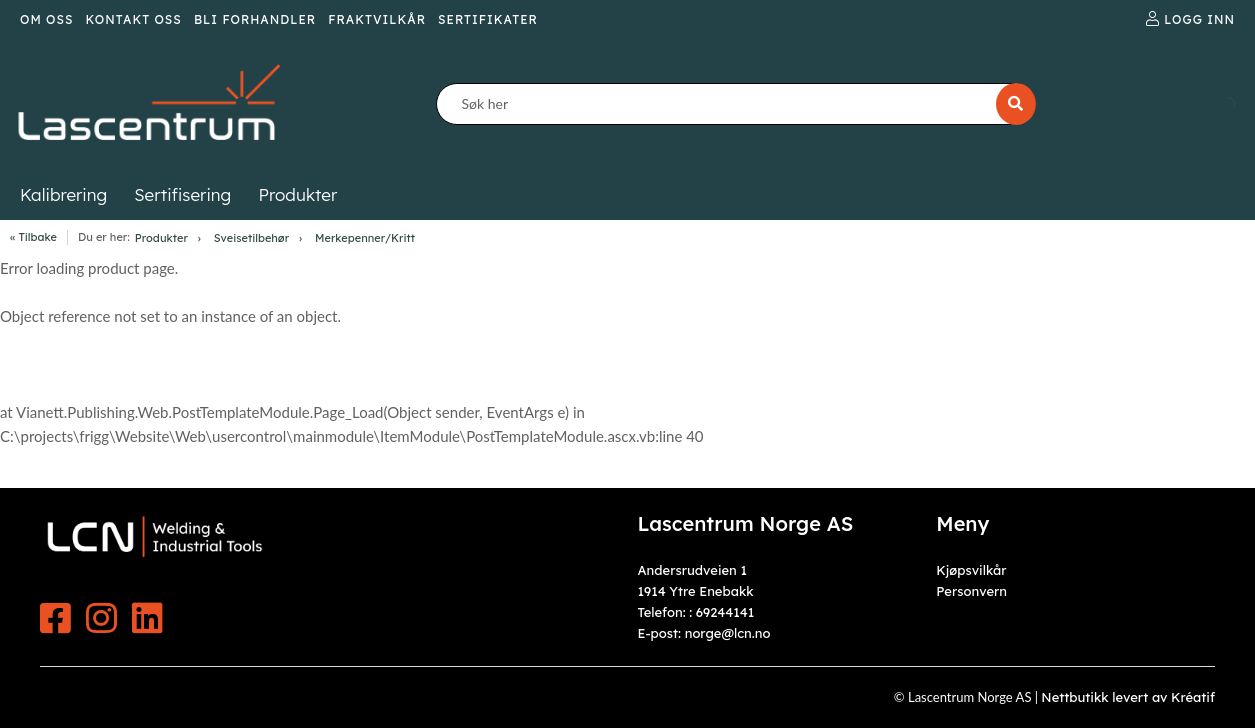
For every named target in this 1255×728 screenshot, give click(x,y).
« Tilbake (33, 237)
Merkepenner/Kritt (365, 238)
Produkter (161, 238)
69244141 (725, 612)
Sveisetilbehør (251, 238)
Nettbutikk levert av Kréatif (1128, 697)
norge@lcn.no (728, 633)
